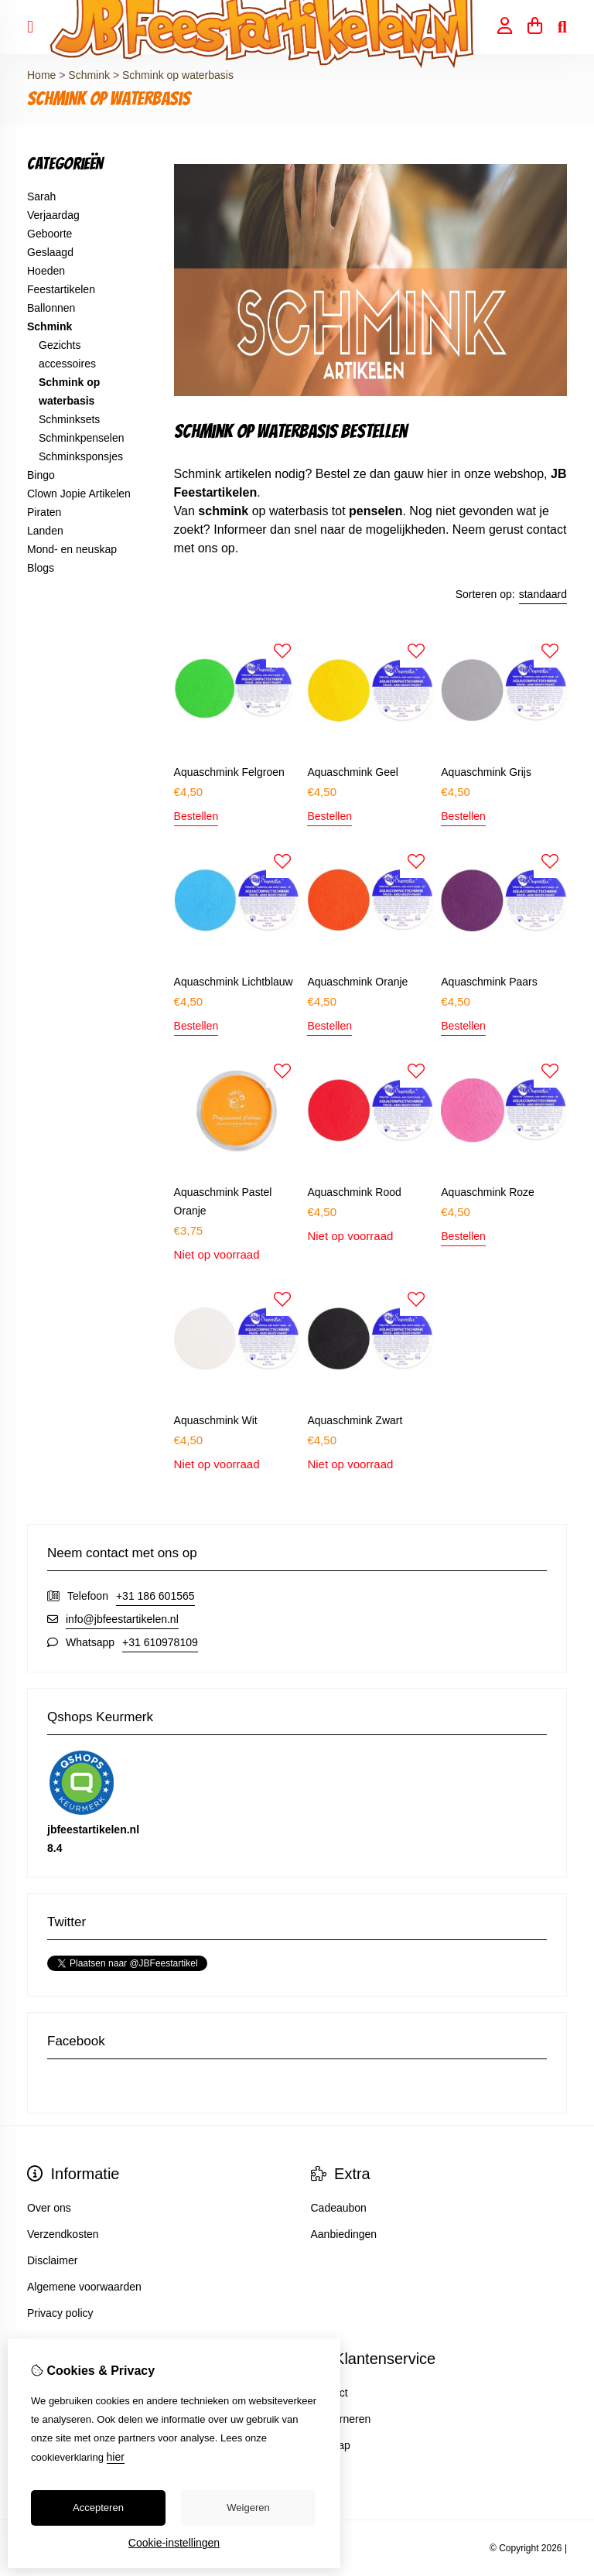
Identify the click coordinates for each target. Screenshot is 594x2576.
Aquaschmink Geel (352, 772)
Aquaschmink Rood (354, 1192)
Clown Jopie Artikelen (79, 493)
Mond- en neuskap (72, 549)
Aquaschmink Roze (487, 1192)
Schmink (90, 75)
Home (41, 75)
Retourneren (341, 2419)
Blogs (40, 568)
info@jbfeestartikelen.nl (122, 1619)
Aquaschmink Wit (216, 1420)
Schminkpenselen (82, 438)
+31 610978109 (160, 1642)
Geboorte (49, 233)
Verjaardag (53, 215)
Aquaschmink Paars (489, 981)
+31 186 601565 (155, 1596)
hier (116, 2457)
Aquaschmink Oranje (357, 981)
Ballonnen (51, 308)
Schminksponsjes (81, 456)
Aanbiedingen (344, 2234)
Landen (45, 530)
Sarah (41, 196)
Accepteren (98, 2507)
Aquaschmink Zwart (354, 1420)
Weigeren (248, 2507)
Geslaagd (50, 252)
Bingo (41, 475)
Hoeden (46, 271)
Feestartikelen (61, 289)
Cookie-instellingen (174, 2543)
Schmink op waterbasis (178, 75)
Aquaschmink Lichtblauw (233, 981)
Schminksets (69, 419)
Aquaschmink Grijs (486, 772)
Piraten (44, 512)
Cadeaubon (339, 2208)
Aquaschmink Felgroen (229, 772)
